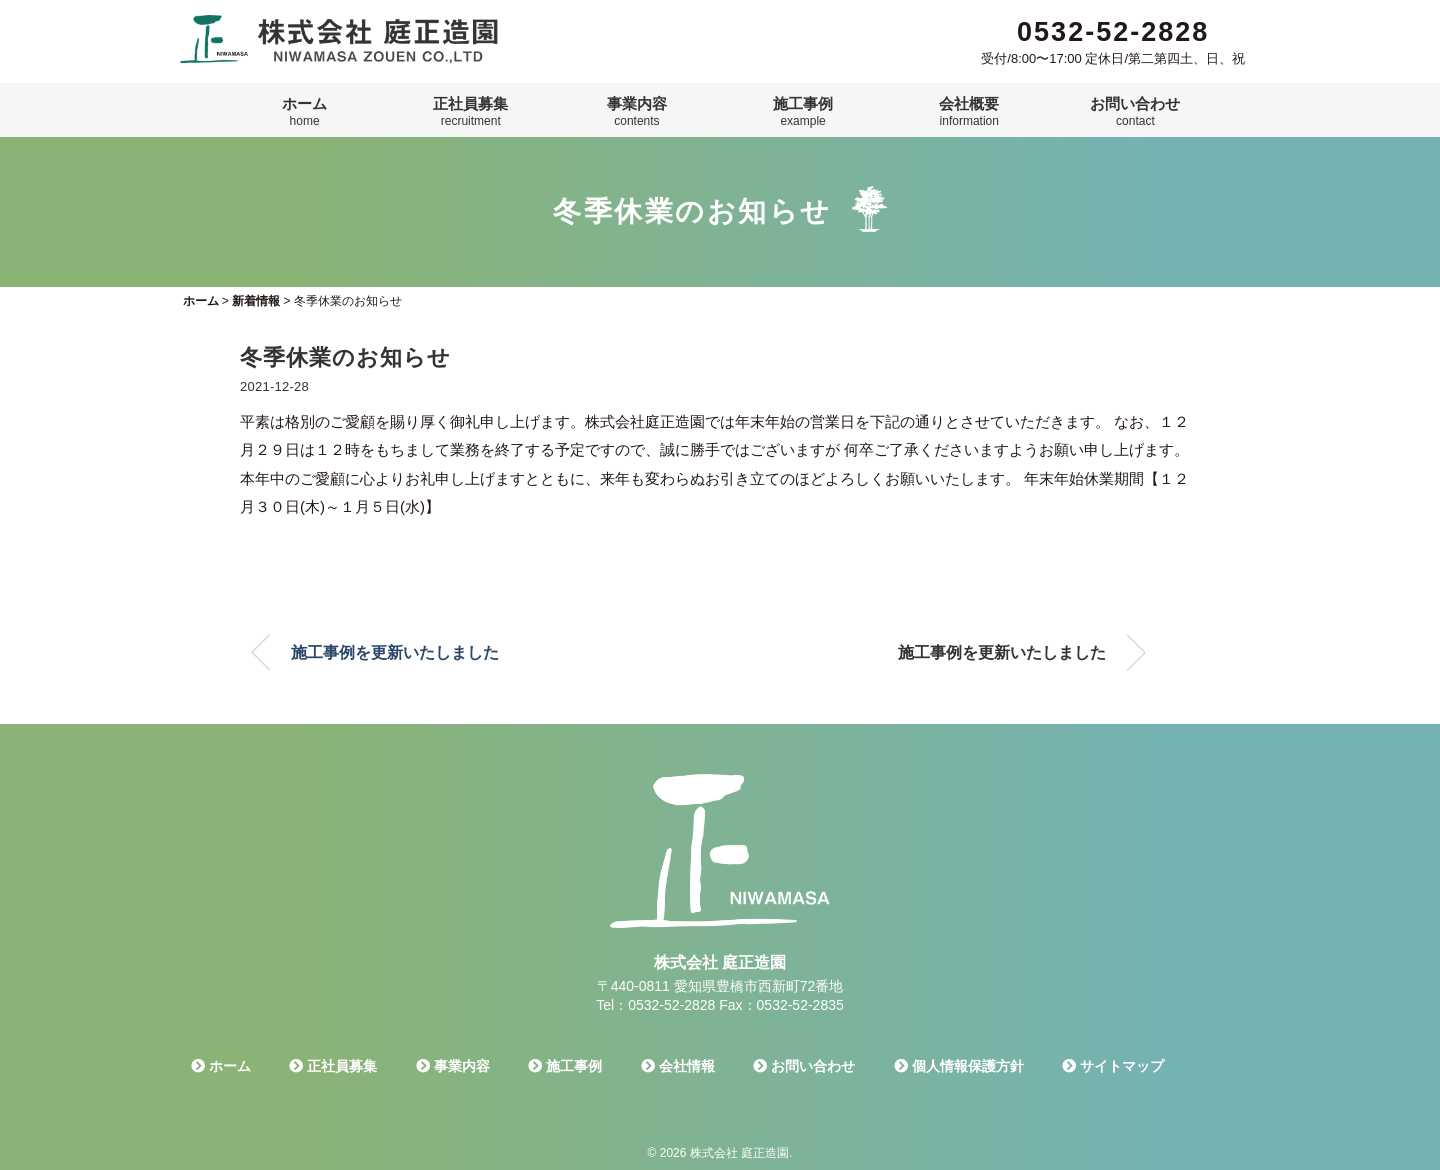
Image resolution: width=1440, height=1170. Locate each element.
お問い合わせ (1135, 112)
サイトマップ (1113, 1066)
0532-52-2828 (1113, 32)
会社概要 (969, 112)
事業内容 (637, 112)
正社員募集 (470, 112)
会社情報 (678, 1066)
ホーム (304, 112)
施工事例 (803, 112)
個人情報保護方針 (959, 1066)
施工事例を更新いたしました (395, 652)
